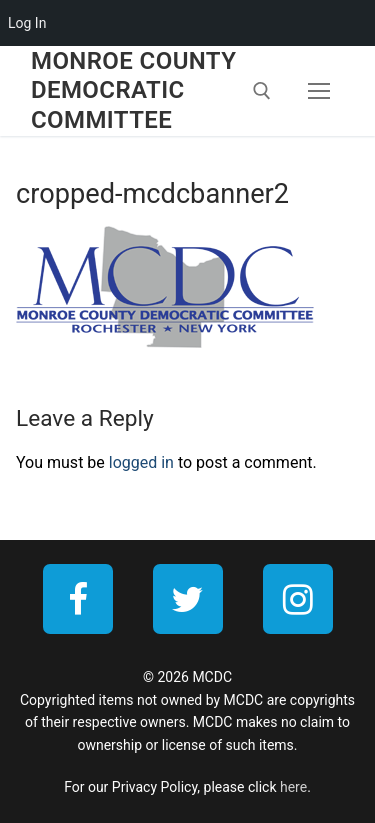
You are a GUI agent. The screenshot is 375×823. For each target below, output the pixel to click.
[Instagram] (298, 599)
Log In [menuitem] (27, 23)
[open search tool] (262, 91)
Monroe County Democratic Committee (133, 90)
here (293, 787)
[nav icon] (319, 91)
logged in (141, 462)
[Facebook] (78, 599)
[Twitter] (188, 599)
